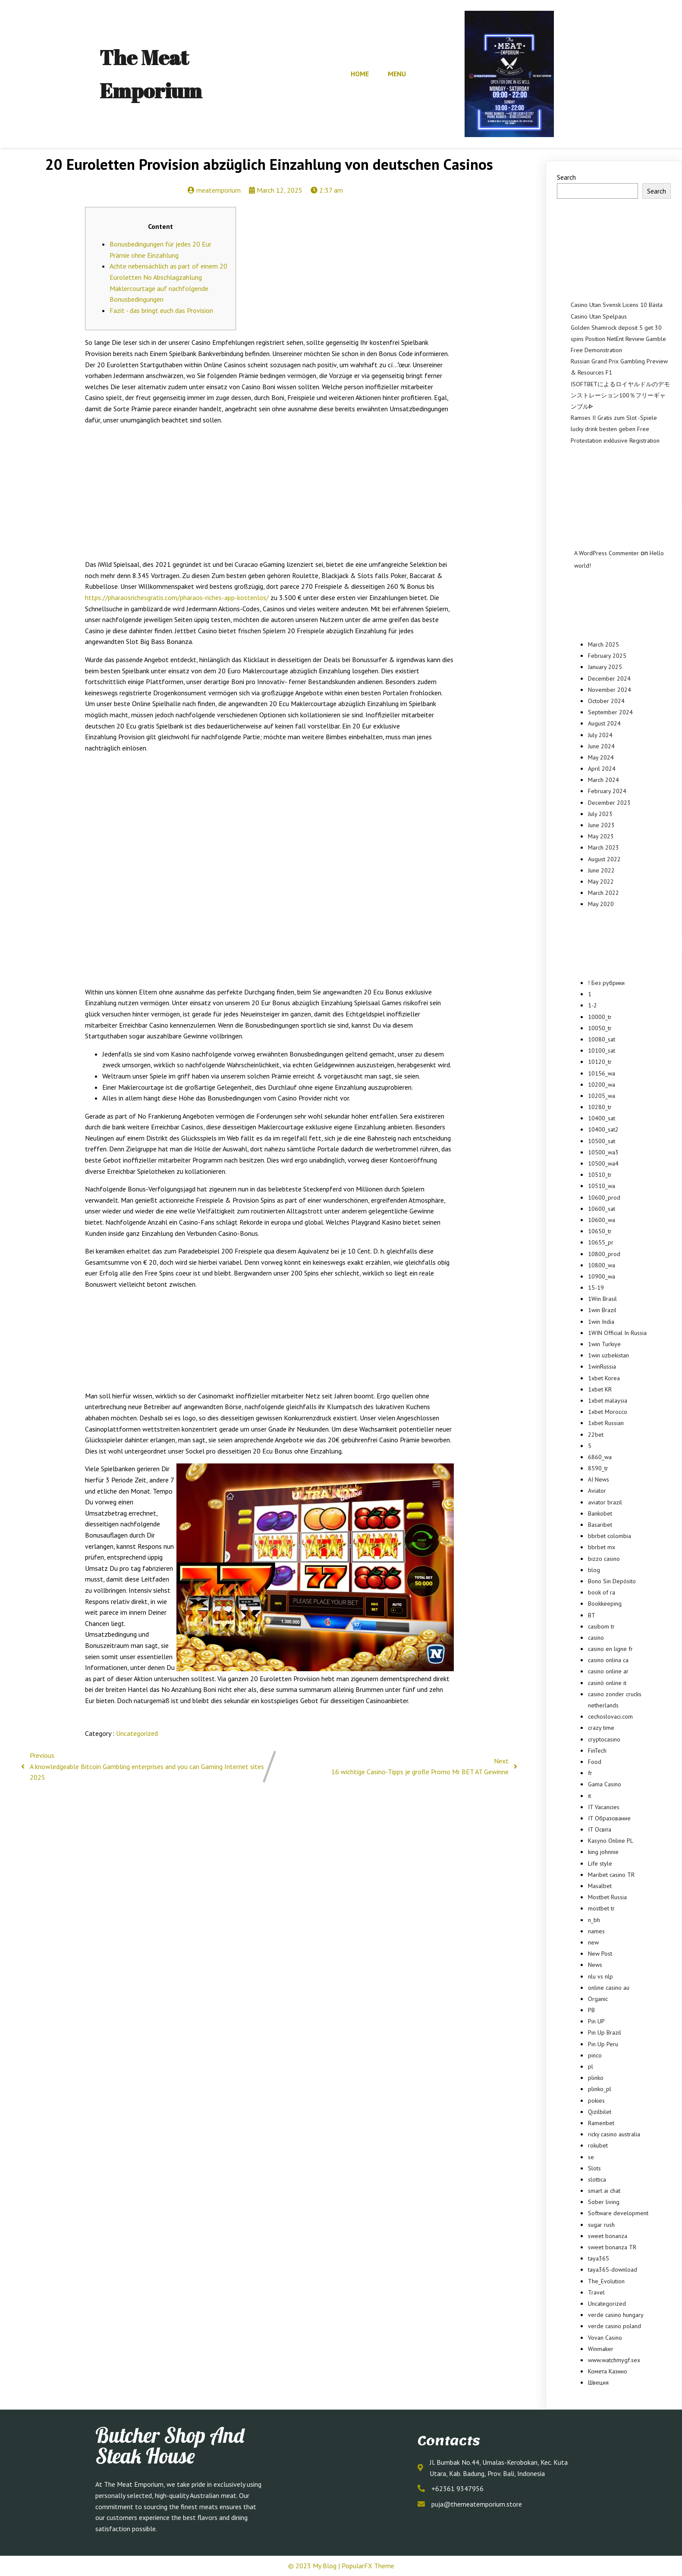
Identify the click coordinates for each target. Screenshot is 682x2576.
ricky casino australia (614, 2134)
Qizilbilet (599, 2112)
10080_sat (601, 1039)
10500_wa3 (603, 1152)
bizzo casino (604, 1559)
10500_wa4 (603, 1163)
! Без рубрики (606, 983)
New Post (600, 1953)
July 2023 (600, 814)
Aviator (597, 1490)
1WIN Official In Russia (617, 1333)
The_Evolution (606, 2281)
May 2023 (601, 836)
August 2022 (604, 859)
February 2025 (607, 656)
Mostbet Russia (607, 1897)
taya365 (598, 2258)
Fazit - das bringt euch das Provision (161, 310)
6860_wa (600, 1457)
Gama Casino (604, 1784)
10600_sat (601, 1209)
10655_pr (600, 1242)
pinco (595, 2055)
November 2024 (609, 690)
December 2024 (609, 678)
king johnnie (603, 1852)
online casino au (608, 1987)
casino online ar (608, 1671)
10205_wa (601, 1096)
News (595, 1965)
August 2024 (604, 723)
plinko (595, 2078)
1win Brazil (602, 1310)
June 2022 (601, 870)
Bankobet (600, 1513)
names (596, 1931)
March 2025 (603, 644)
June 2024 (601, 746)
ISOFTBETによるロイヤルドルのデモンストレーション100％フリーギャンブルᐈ (620, 395)
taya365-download (612, 2269)
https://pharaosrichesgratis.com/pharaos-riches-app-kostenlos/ (177, 597)
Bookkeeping (605, 1603)
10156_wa (601, 1073)
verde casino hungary (616, 2315)
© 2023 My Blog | (315, 2565)
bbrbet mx (601, 1547)
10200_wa (601, 1084)
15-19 (596, 1287)
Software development (618, 2213)
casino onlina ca (608, 1660)
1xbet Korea (604, 1378)
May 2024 (601, 757)
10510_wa (601, 1186)
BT (591, 1615)
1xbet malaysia (607, 1400)
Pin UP (596, 2021)
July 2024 (600, 735)
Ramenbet (601, 2123)
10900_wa (601, 1276)
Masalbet (600, 1886)
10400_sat (601, 1118)
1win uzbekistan (608, 1355)
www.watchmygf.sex (614, 2360)
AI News (598, 1479)
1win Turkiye (604, 1344)
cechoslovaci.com (610, 1716)
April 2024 (602, 768)
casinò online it (607, 1683)
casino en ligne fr (610, 1649)
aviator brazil (605, 1502)
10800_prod (604, 1254)
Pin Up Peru (603, 2044)
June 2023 (601, 825)
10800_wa (601, 1265)
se (591, 2157)
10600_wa (601, 1220)
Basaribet (600, 1525)
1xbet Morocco (607, 1412)
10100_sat (601, 1050)
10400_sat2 (603, 1129)
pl (590, 2066)
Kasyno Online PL (610, 1840)
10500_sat (601, 1141)
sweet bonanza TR (612, 2247)
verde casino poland (614, 2326)
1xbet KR (600, 1389)
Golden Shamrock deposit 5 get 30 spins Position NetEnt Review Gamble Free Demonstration (618, 339)
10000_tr (600, 1017)
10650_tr (600, 1231)
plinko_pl (599, 2089)
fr (590, 1773)
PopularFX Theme (368, 2565)
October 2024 (606, 701)
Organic (598, 1999)
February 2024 (607, 791)
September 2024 (610, 712)
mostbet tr (601, 1908)
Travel (596, 2292)
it (589, 1796)
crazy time (601, 1728)
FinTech (597, 1750)
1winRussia (602, 1366)
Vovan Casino (605, 2338)
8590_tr (598, 1468)
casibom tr (601, 1626)
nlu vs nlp (600, 1976)
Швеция (598, 2382)
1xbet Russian (606, 1423)
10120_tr (600, 1062)
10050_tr (600, 1028)
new (593, 1942)
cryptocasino (604, 1739)
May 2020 (601, 904)
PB (591, 2010)
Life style (600, 1863)
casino (596, 1637)
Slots (594, 2168)
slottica (597, 2179)
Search (566, 177)
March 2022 (603, 893)
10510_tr (600, 1175)
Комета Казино (607, 2371)
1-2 (592, 1005)
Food (594, 1762)
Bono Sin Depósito (612, 1581)
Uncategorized (137, 1733)
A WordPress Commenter (606, 553)
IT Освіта (599, 1829)
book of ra (601, 1592)
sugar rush (601, 2225)
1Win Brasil (602, 1299)
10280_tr (600, 1107)
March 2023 (603, 847)
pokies (596, 2100)
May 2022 (601, 881)
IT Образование (609, 1818)
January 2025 (605, 667)
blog (594, 1570)
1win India (601, 1322)
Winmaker (600, 2349)
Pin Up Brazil (604, 2032)
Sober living (603, 2202)
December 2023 (609, 803)
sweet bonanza (607, 2236)
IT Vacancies (603, 1807)
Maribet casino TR (611, 1875)
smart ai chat (604, 2191)
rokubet (598, 2145)
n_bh (594, 1920)
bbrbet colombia (609, 1536)
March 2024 (603, 780)
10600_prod (604, 1197)
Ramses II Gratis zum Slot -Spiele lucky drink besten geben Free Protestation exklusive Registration (615, 429)
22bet (595, 1434)
